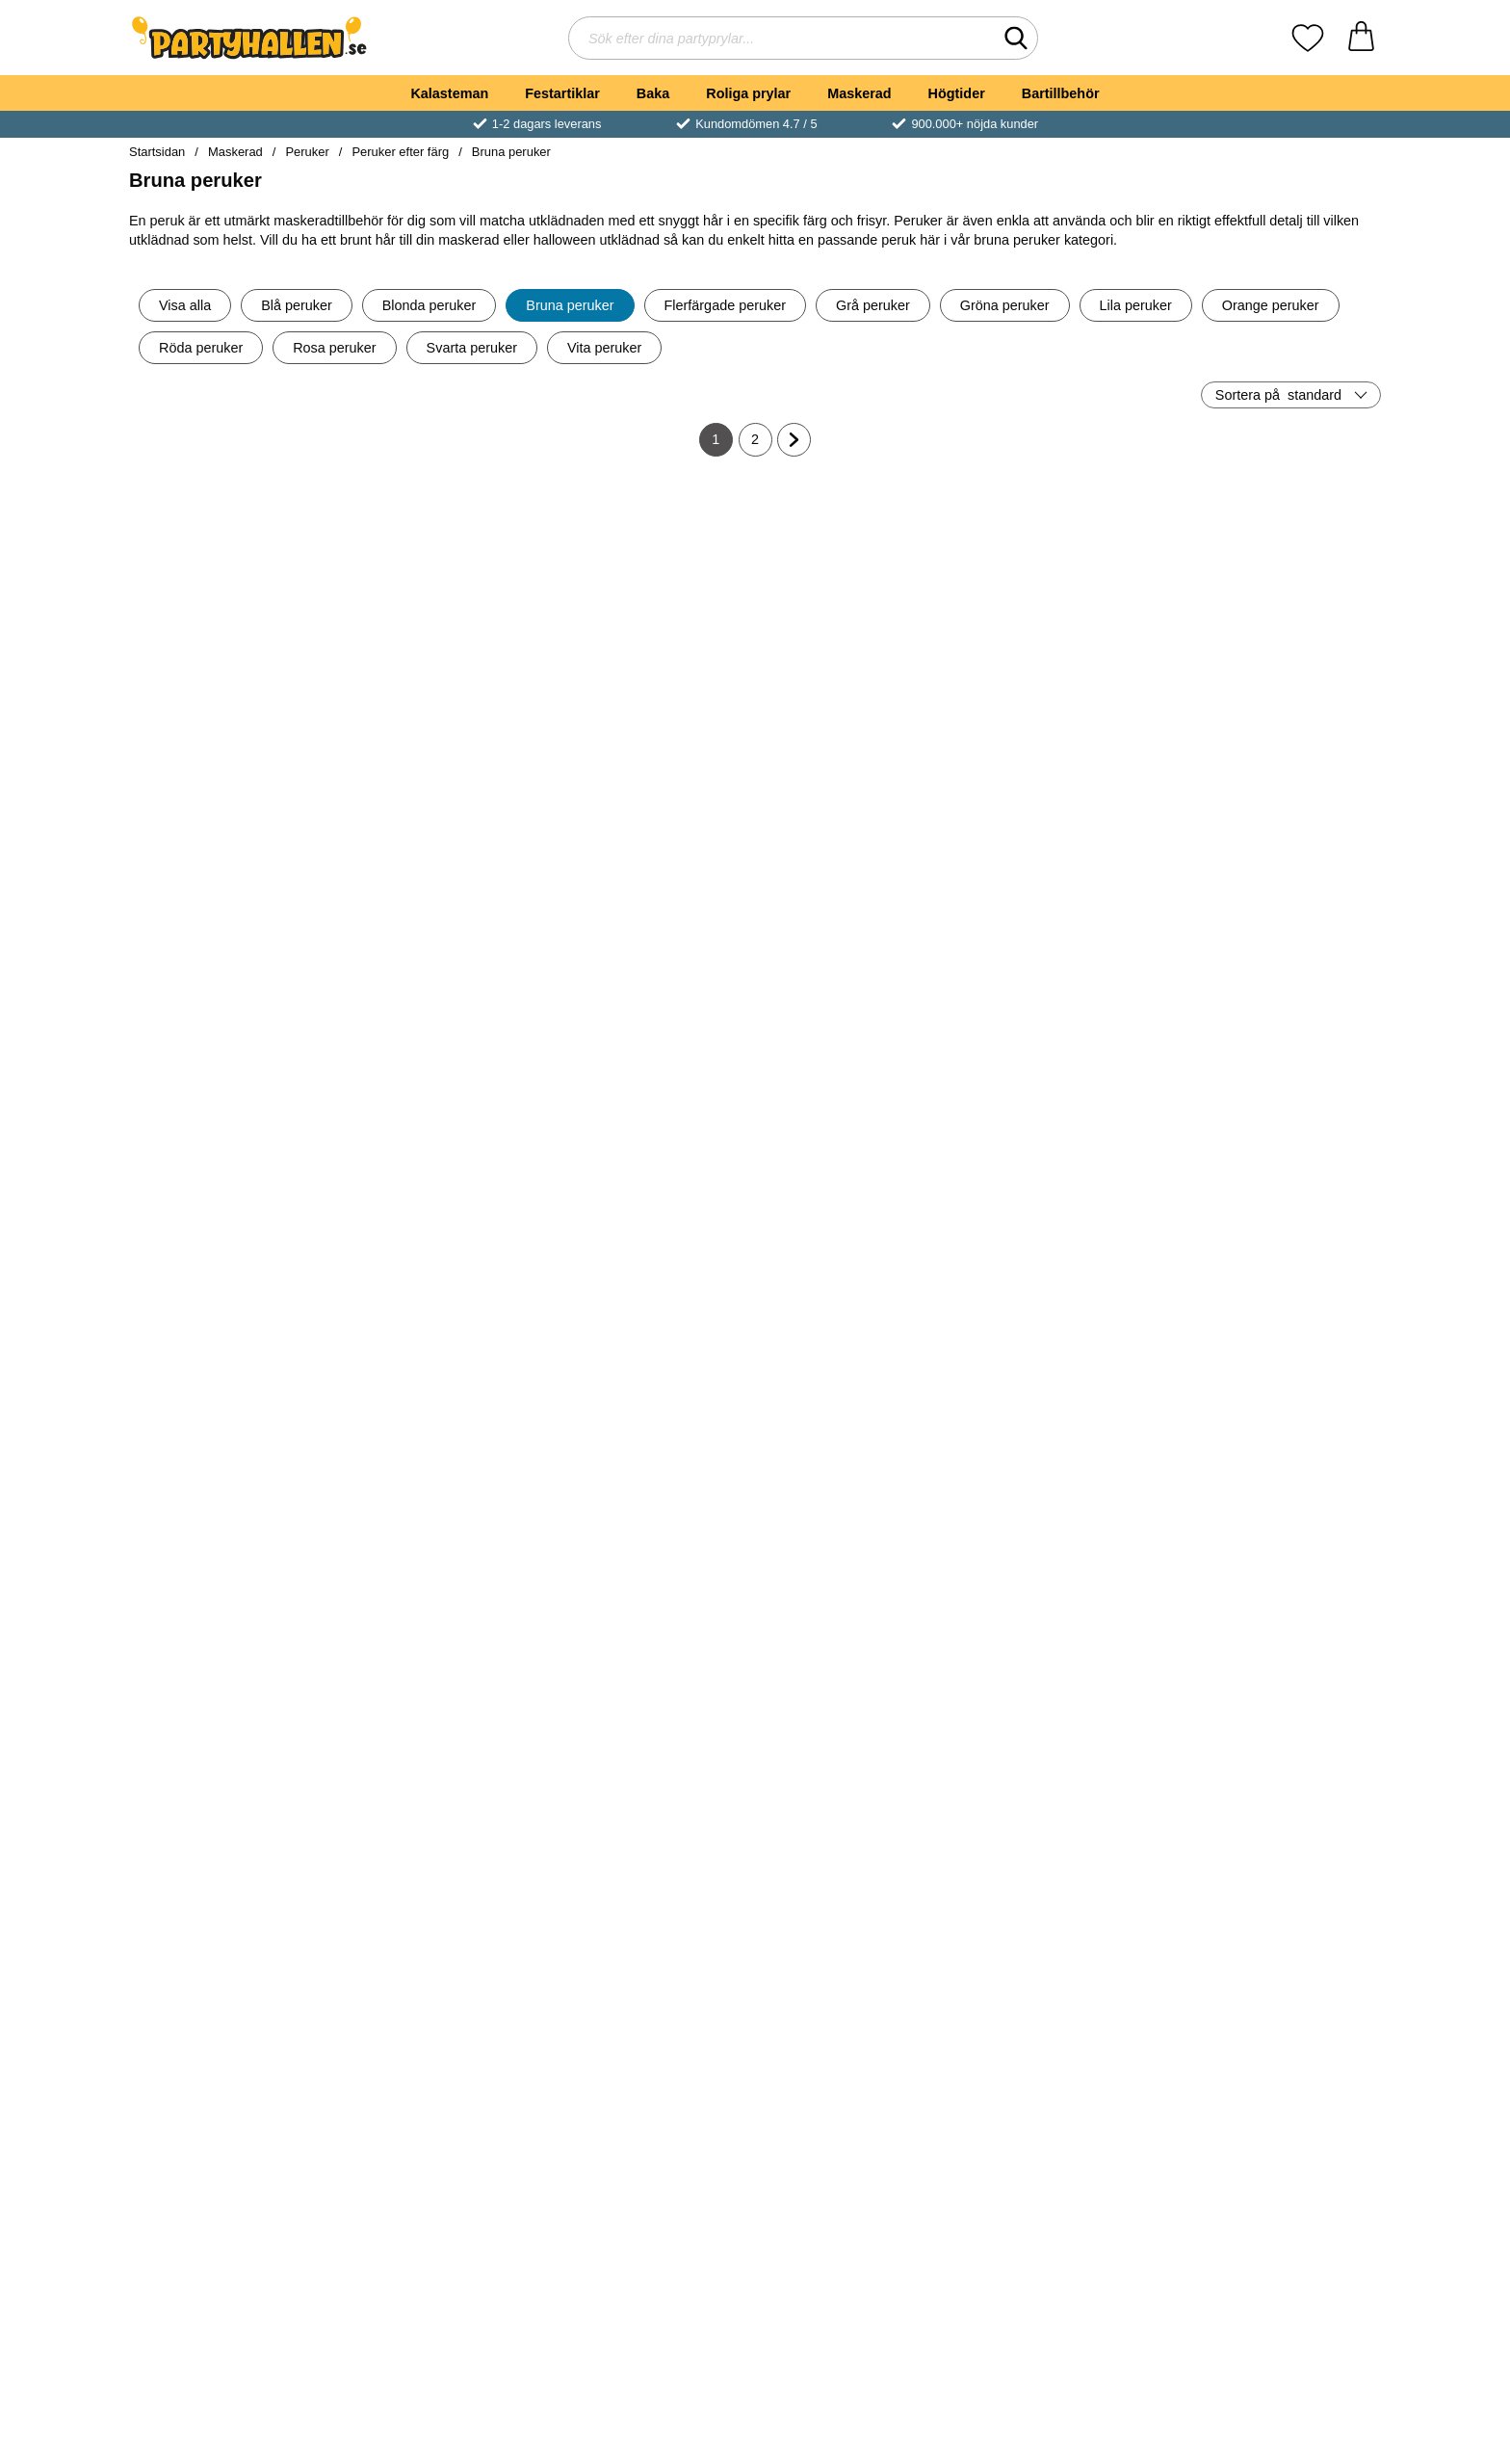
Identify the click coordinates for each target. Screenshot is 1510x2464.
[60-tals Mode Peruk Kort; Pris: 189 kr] (231, 1214)
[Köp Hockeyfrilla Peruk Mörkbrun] (650, 1036)
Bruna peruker (511, 151)
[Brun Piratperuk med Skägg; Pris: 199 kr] (860, 1527)
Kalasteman (449, 93)
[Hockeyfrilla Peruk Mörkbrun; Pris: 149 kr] (650, 901)
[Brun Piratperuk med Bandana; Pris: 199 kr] (860, 1214)
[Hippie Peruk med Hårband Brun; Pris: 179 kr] (1279, 588)
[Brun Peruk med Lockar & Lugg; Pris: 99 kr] (650, 1840)
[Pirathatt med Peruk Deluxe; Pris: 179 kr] (441, 588)
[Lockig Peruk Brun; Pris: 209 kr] (860, 2153)
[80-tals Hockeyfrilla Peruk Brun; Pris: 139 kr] (1069, 588)
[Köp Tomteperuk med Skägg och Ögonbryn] (231, 1662)
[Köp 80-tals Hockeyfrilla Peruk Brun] (1069, 723)
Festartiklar (562, 93)
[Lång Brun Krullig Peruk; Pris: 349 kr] (441, 2153)
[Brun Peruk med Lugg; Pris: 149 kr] (441, 1840)
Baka (653, 93)
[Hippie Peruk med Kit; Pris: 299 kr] (1279, 1840)
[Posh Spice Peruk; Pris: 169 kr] (231, 2153)
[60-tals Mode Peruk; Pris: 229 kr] (1279, 901)
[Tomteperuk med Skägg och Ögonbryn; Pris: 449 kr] (231, 1527)
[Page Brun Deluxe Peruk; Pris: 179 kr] (860, 588)
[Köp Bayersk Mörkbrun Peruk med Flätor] (231, 1036)
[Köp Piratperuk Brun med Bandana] (441, 1662)
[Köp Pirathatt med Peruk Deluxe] (441, 723)
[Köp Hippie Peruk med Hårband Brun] (1279, 723)
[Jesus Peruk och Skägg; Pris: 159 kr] (1279, 2153)
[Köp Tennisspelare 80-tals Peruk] (650, 1349)
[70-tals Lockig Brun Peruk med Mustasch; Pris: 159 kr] (231, 588)
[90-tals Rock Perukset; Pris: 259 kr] (860, 1840)
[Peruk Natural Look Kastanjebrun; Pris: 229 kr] (231, 1840)
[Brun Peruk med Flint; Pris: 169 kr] (650, 1527)
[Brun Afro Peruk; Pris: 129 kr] (1279, 1527)
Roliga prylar (748, 93)
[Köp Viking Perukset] (1069, 1036)
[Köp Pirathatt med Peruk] (441, 1036)
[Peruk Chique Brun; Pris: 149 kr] (650, 2153)
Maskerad (859, 93)
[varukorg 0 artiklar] (1361, 38)
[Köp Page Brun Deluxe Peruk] (860, 723)
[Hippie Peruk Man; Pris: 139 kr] (1069, 1527)
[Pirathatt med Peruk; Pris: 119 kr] (441, 901)
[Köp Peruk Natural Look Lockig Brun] (860, 1036)
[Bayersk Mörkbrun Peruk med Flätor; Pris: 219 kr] (231, 901)
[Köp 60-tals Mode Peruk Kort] (231, 1349)
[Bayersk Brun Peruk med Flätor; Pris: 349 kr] (441, 1214)
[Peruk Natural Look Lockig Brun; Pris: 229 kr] (860, 901)
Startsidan (157, 151)
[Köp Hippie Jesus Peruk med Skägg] (1279, 1349)
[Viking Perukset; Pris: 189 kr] (1069, 901)
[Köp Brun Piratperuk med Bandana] (860, 1349)
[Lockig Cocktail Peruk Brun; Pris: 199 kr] (1069, 1214)
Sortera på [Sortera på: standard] (1278, 395)
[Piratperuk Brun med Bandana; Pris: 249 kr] (441, 1527)
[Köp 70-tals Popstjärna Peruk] (650, 723)
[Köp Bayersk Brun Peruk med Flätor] (441, 1349)
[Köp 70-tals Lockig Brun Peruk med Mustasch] (231, 723)
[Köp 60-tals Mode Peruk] (1279, 1036)
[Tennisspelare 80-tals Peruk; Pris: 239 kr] (650, 1214)
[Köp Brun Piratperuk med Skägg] (860, 1662)
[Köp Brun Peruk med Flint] (650, 1662)
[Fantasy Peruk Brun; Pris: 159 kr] (1069, 2153)
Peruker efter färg (400, 151)
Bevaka (1069, 1662)
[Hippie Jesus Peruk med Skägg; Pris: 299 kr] (1279, 1214)
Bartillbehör (1061, 93)
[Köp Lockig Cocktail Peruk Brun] (1069, 1349)
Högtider (956, 93)
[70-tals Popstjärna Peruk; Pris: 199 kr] (650, 588)
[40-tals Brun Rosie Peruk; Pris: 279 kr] (1069, 1840)
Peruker (306, 151)
